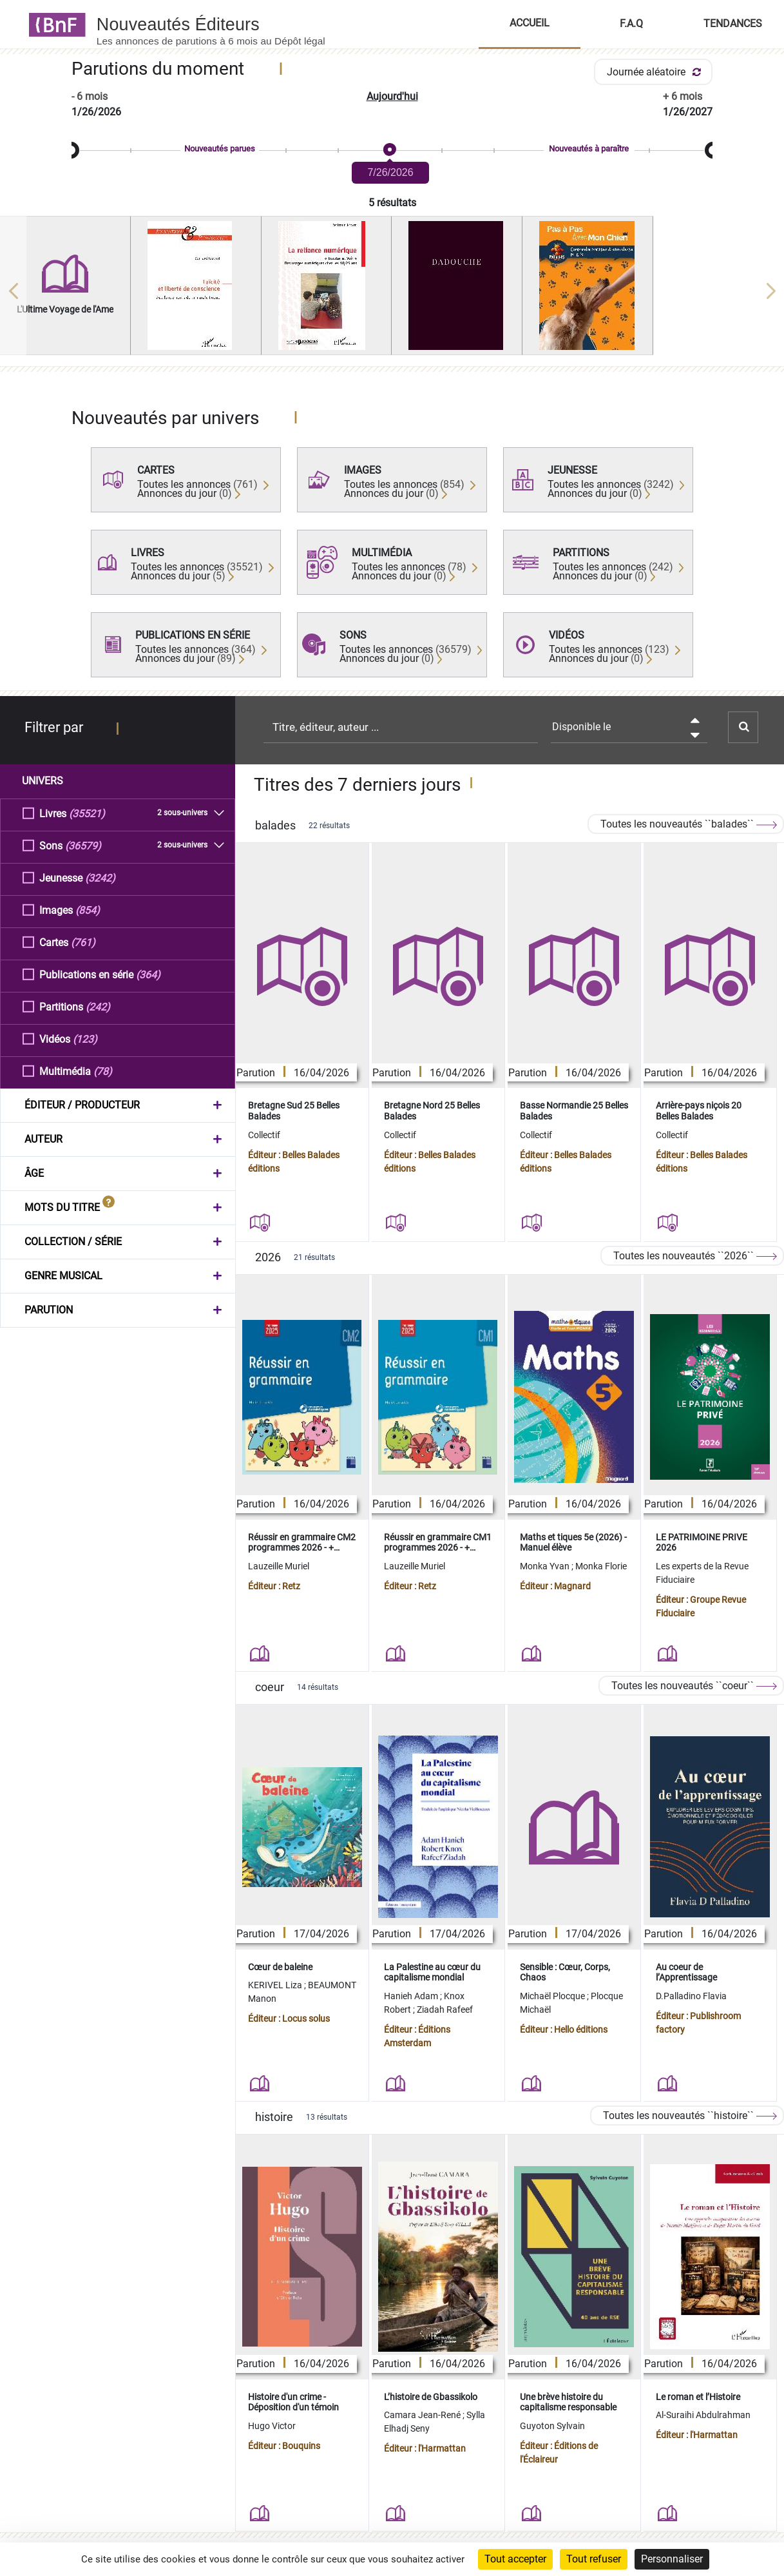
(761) (83, 942)
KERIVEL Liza (276, 1985)
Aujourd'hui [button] (392, 96)
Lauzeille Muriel (278, 1566)
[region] (392, 290)
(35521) (87, 813)
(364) (148, 974)
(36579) (83, 845)
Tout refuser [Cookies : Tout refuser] (593, 2559)
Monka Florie (601, 1566)
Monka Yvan (545, 1566)
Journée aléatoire (656, 72)
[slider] (392, 150)
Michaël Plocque (553, 1996)
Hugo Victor (272, 2426)
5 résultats (392, 203)
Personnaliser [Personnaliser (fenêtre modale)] (672, 2559)
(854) (87, 910)
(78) (102, 1071)
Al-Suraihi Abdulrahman (703, 2415)
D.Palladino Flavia (691, 1996)
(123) (85, 1038)
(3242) (100, 877)
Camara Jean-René (423, 2415)
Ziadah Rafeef (445, 2009)
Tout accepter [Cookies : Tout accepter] (515, 2559)
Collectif (264, 1135)
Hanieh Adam (412, 1996)
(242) (98, 1006)
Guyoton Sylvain (552, 2426)
